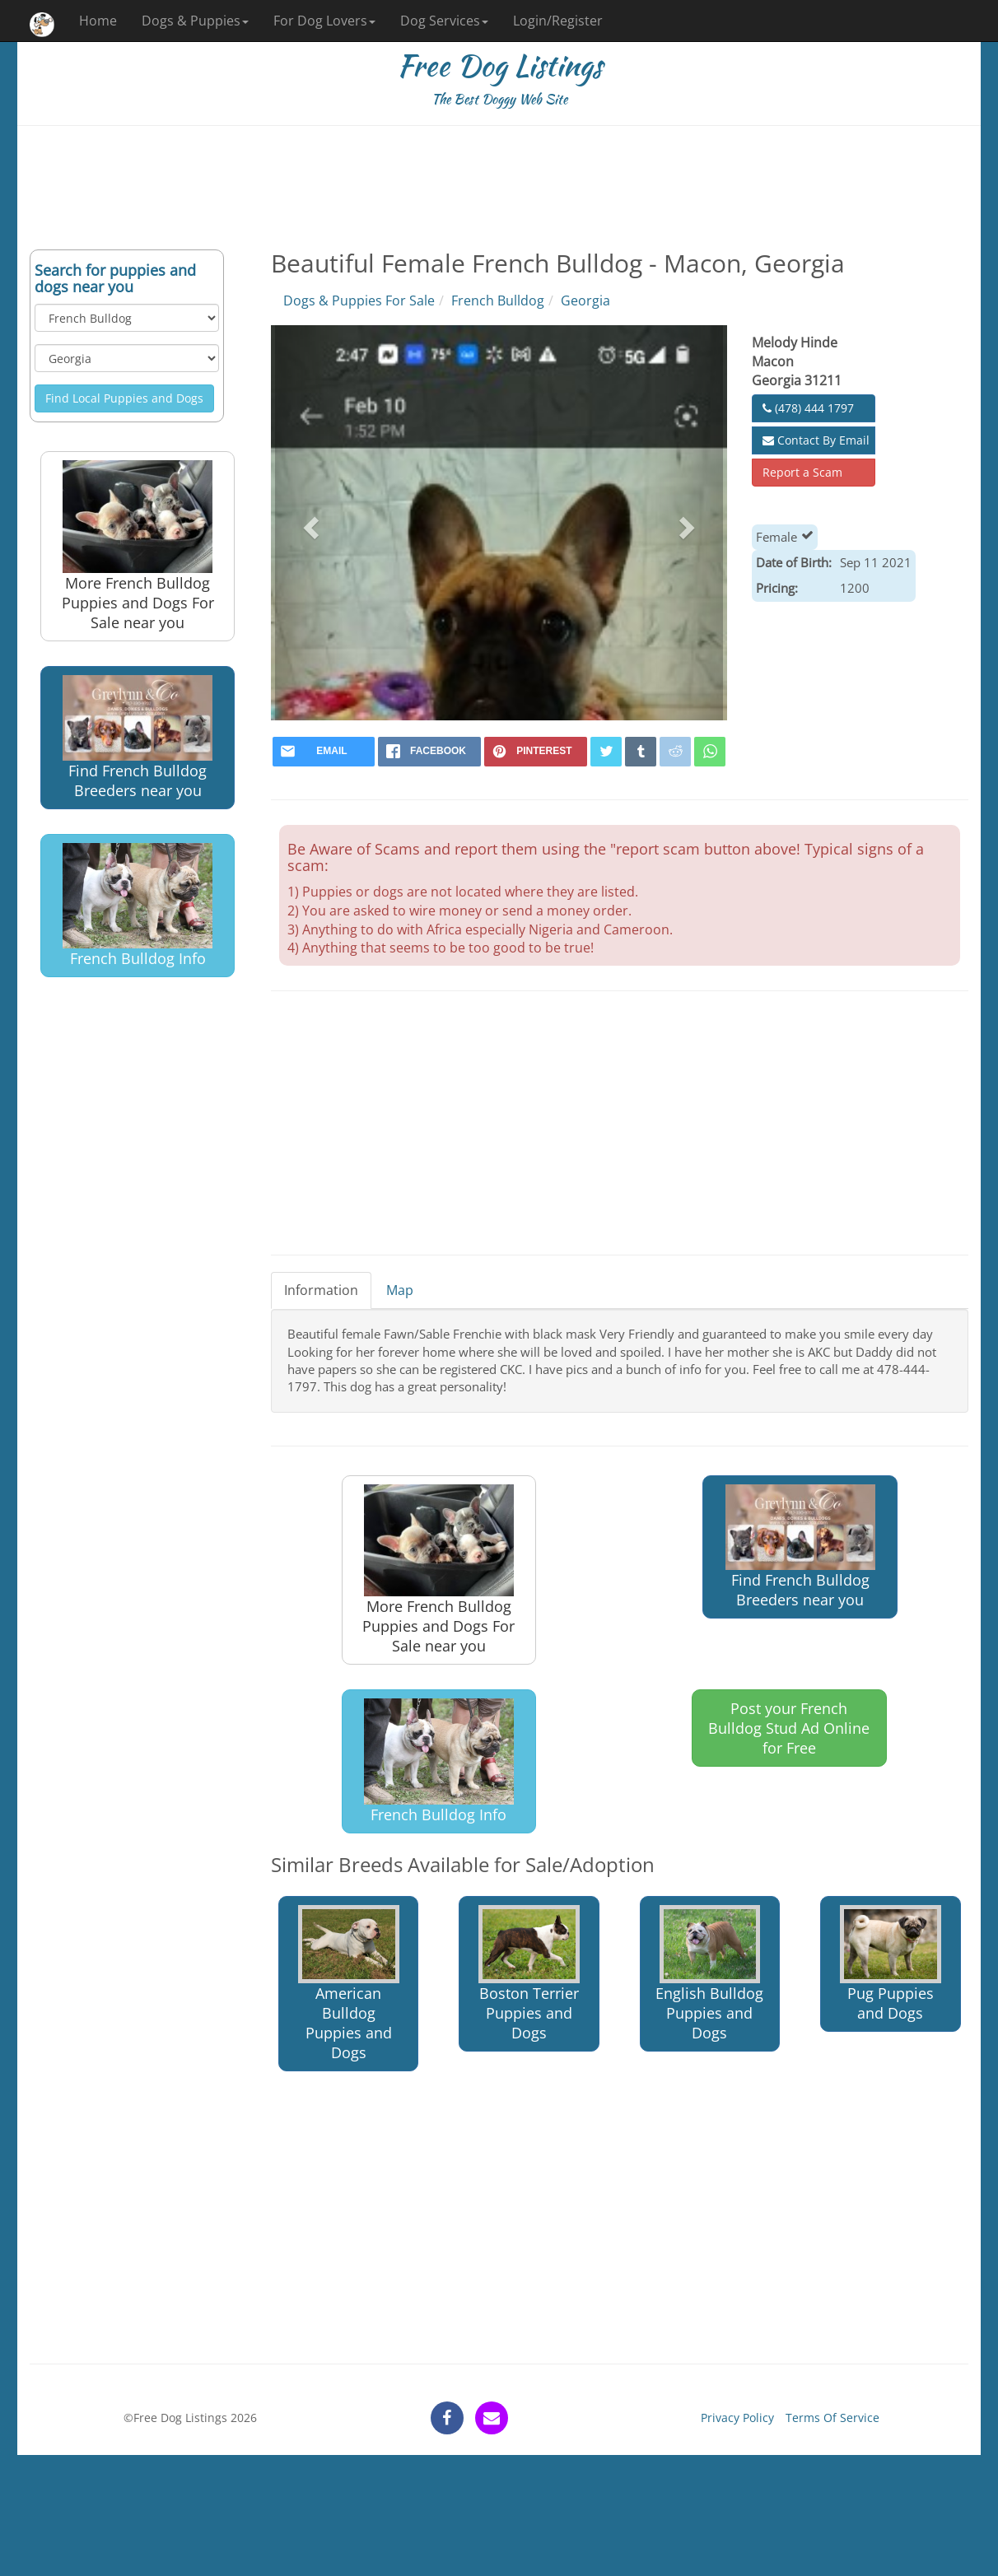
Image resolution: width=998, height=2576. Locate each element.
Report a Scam (802, 472)
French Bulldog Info (137, 905)
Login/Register (558, 21)
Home (98, 21)
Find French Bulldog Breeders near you (137, 737)
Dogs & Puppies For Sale (359, 300)
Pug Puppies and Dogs (890, 1964)
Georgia (585, 300)
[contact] (491, 2417)
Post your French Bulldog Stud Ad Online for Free (789, 1728)
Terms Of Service (832, 2417)
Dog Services (444, 21)
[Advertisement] (499, 188)
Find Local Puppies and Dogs (124, 398)
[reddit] (675, 751)
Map (399, 1290)
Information (321, 1290)
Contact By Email (816, 440)
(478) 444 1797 (808, 408)
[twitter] (606, 751)
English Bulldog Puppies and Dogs (709, 1974)
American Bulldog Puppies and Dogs (348, 1983)
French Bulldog (497, 300)
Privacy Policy (737, 2417)
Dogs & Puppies (195, 21)
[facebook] (429, 751)
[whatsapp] (709, 751)
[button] (309, 522)
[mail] (324, 751)
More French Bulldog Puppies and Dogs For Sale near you (138, 546)
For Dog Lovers (324, 21)
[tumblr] (640, 751)
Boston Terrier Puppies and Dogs (529, 1974)
